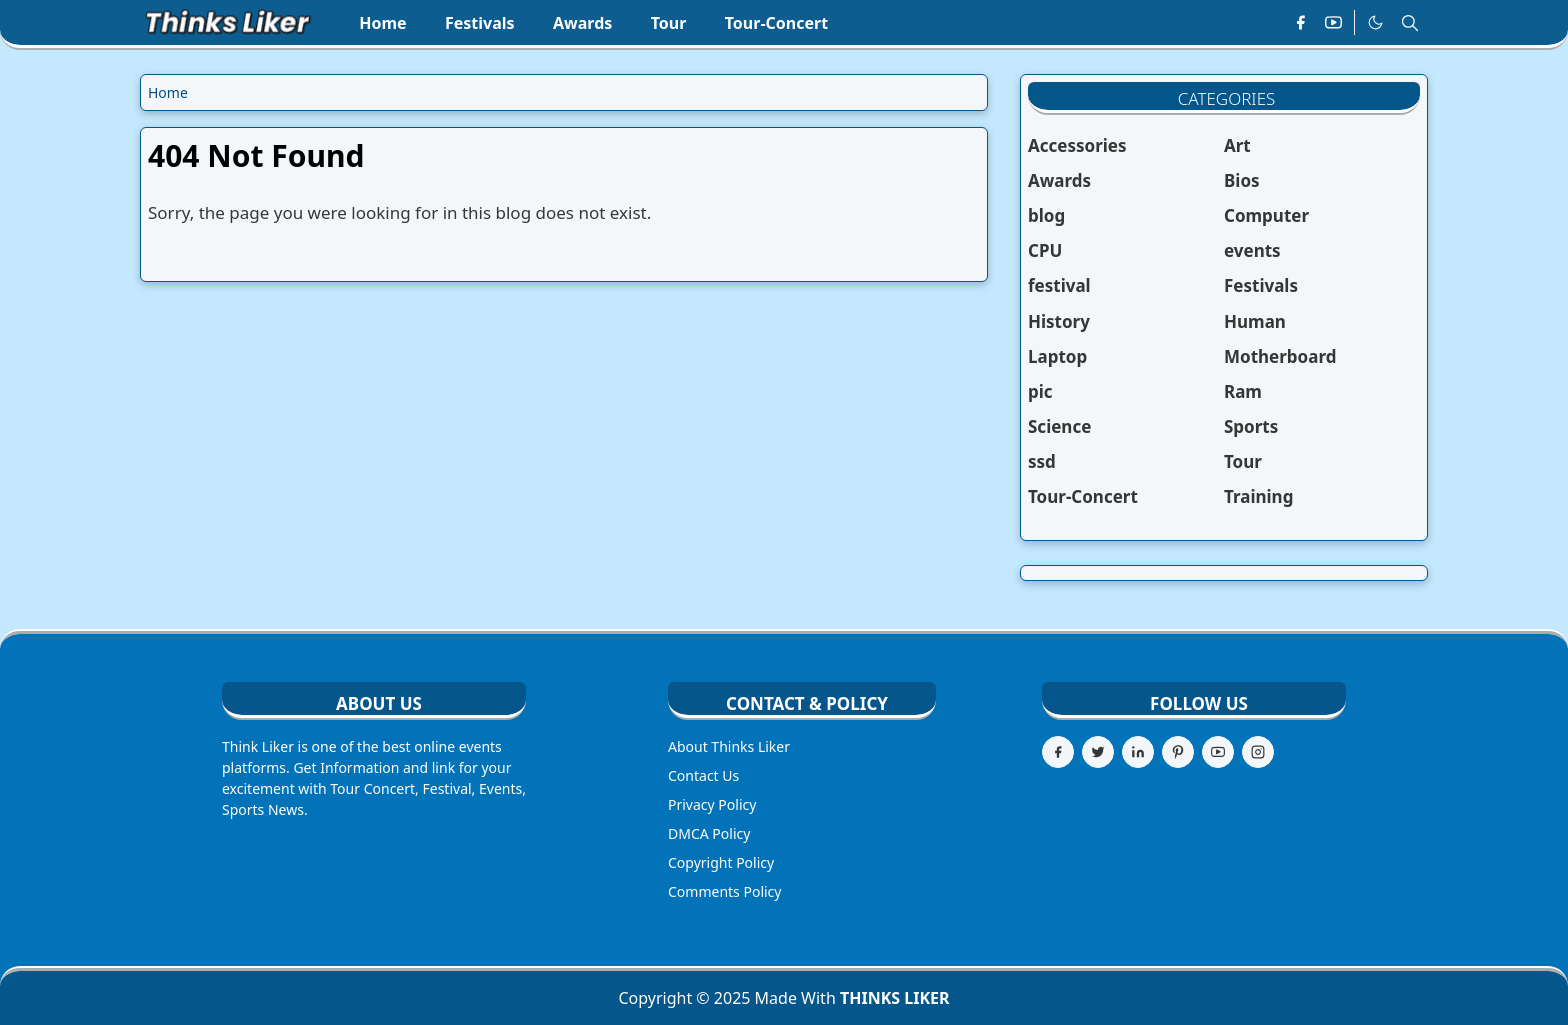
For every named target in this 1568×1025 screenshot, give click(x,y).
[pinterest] (1178, 752)
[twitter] (1098, 752)
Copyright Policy (721, 862)
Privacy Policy (712, 804)
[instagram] (1258, 752)
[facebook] (1300, 23)
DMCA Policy (709, 833)
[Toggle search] (1410, 23)
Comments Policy (724, 891)
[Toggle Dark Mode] (1375, 23)
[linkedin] (1138, 752)
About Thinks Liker (729, 746)
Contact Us (703, 775)
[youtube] (1333, 23)
